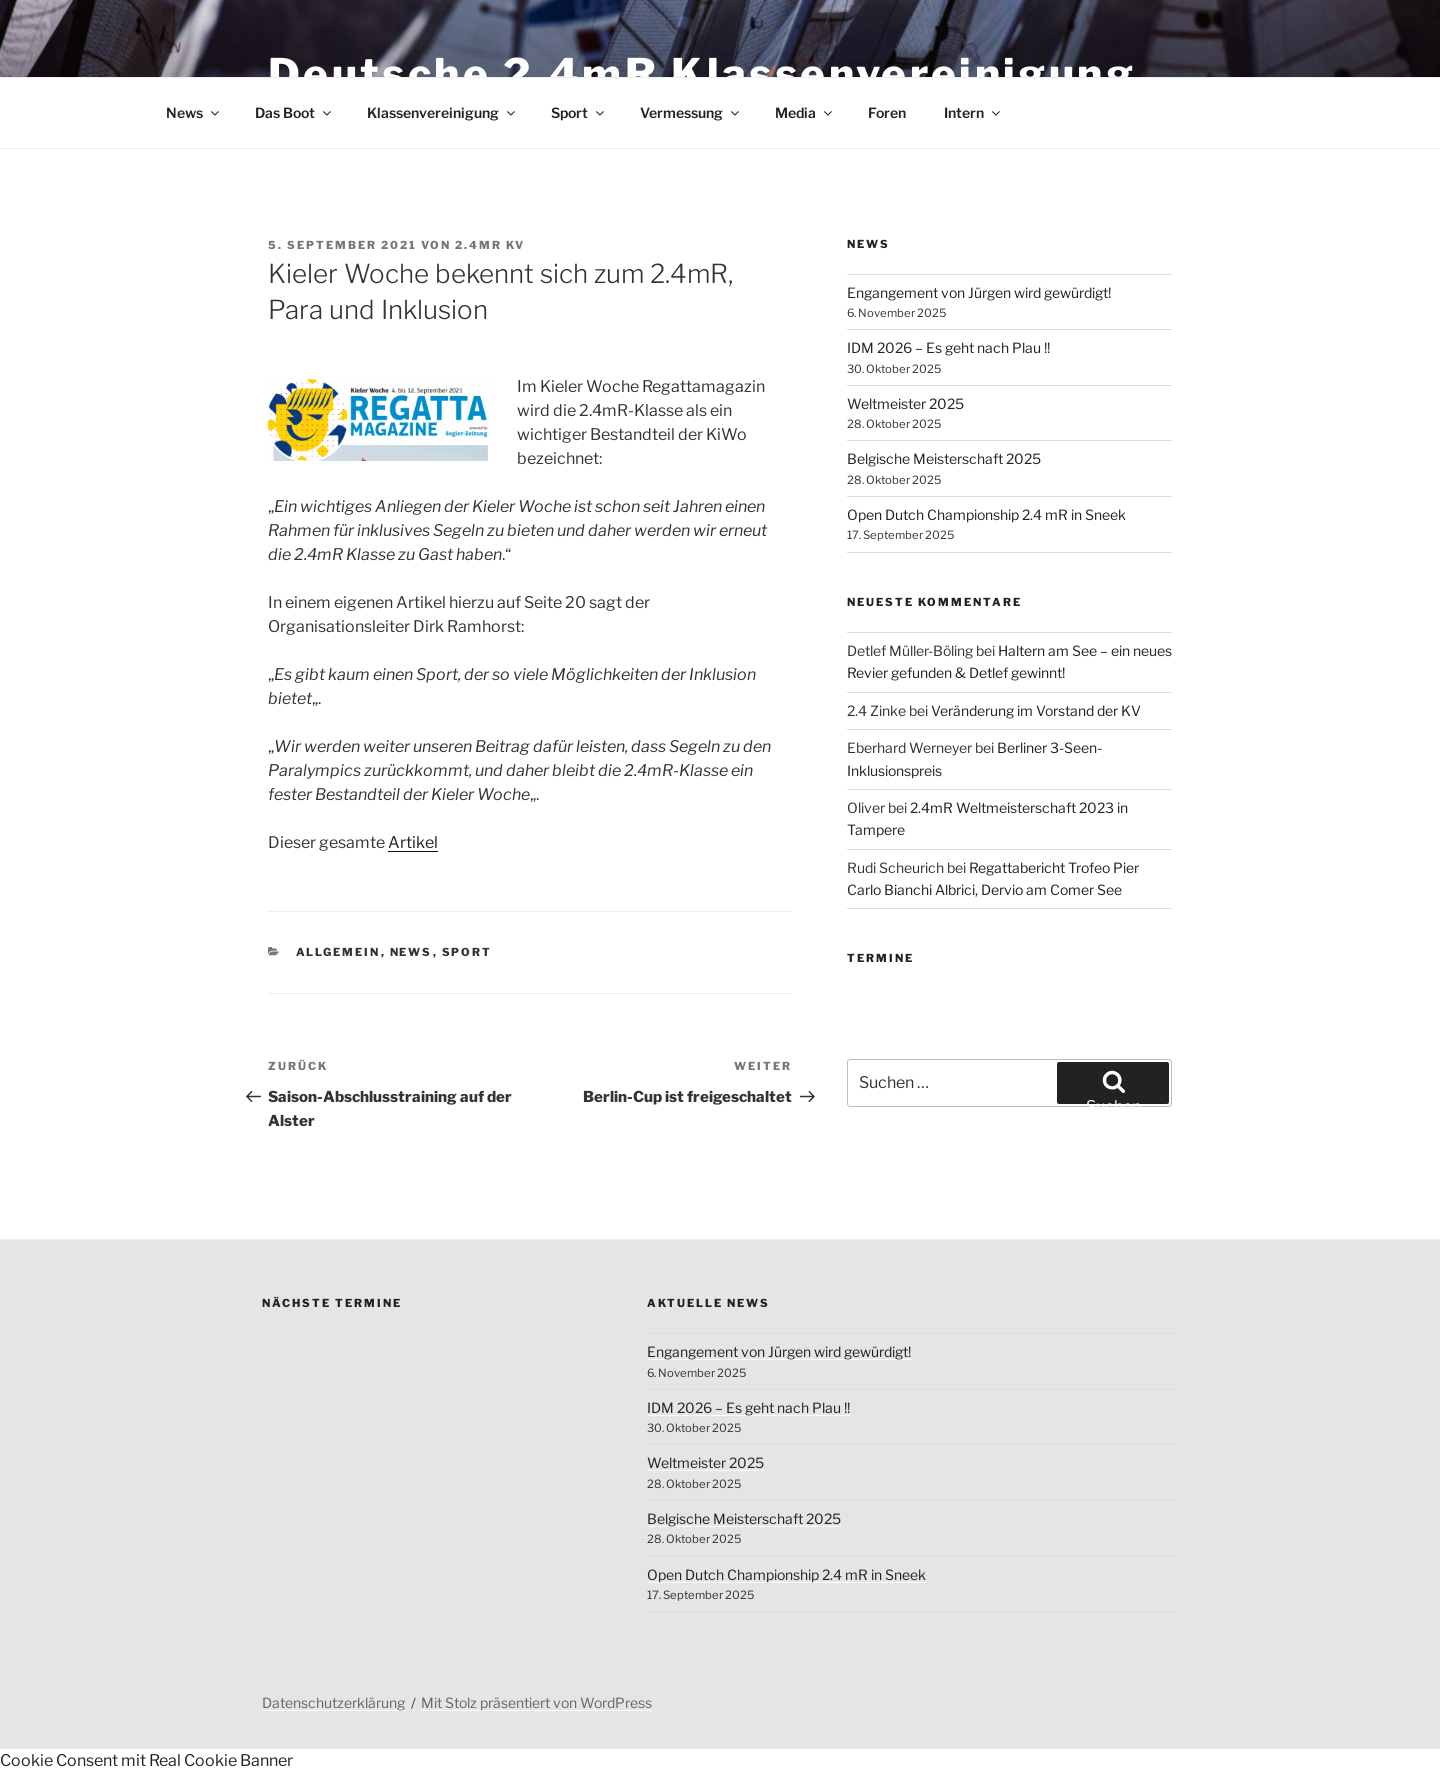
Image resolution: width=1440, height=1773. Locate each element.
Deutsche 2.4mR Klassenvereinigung (702, 73)
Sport (579, 112)
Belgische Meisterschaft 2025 (944, 458)
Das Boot (294, 112)
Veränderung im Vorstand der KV (1036, 710)
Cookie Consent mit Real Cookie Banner (146, 1760)
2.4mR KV (490, 245)
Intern (973, 112)
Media (805, 112)
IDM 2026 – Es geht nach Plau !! (948, 347)
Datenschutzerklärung (333, 1702)
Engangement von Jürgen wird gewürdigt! (979, 292)
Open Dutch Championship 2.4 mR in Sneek (986, 514)
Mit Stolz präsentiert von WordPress (536, 1702)
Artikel (413, 842)
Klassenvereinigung (442, 112)
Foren (887, 112)
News (194, 112)
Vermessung (691, 112)
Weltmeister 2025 (905, 403)
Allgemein (338, 952)
